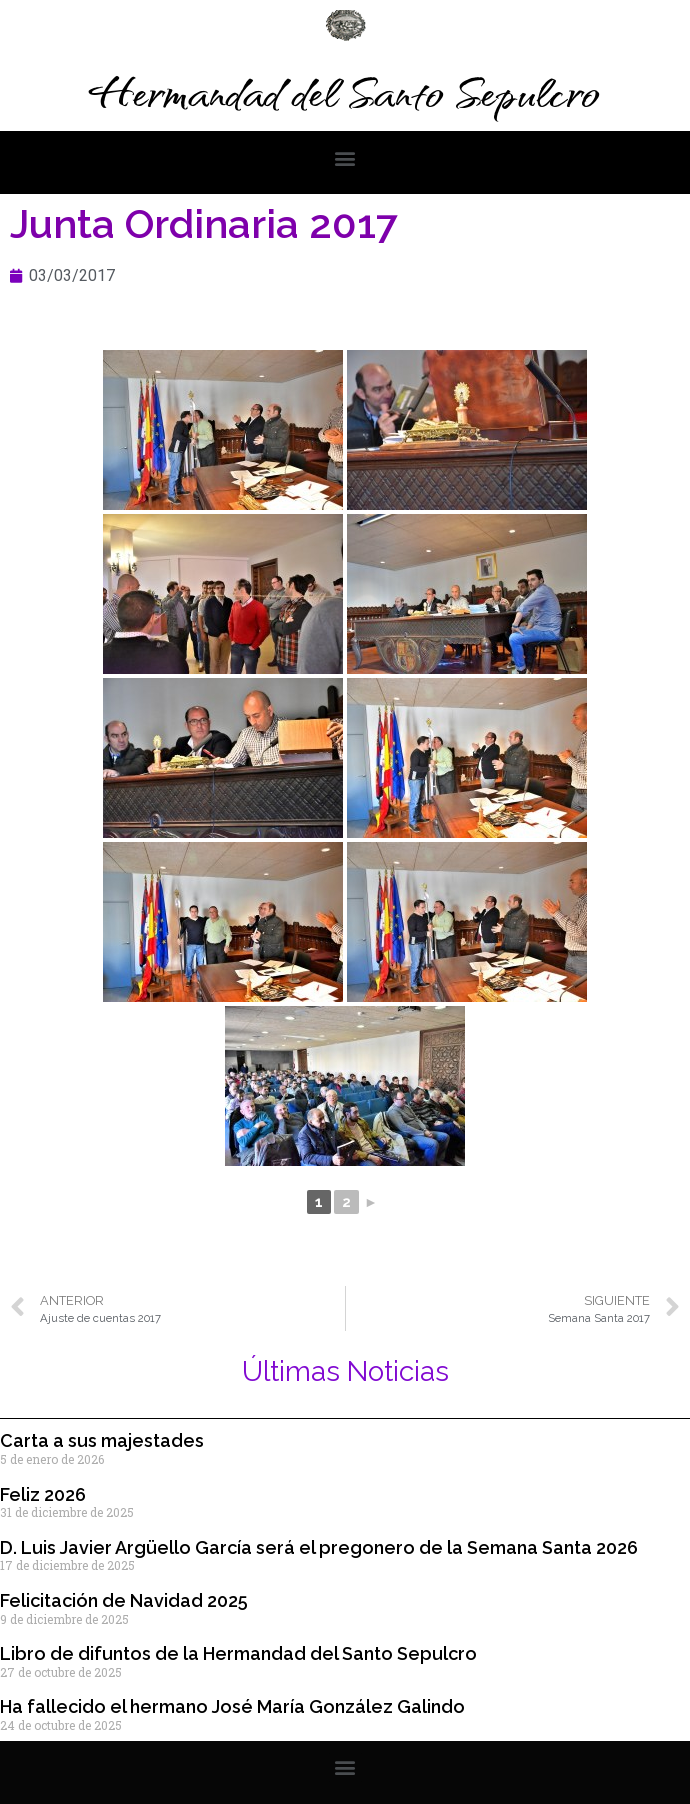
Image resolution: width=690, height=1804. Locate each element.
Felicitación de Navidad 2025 (124, 1600)
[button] (345, 157)
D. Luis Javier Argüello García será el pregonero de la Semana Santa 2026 (319, 1547)
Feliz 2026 (43, 1494)
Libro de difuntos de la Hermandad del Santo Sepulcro (238, 1653)
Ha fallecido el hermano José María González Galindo (232, 1706)
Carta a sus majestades (102, 1440)
